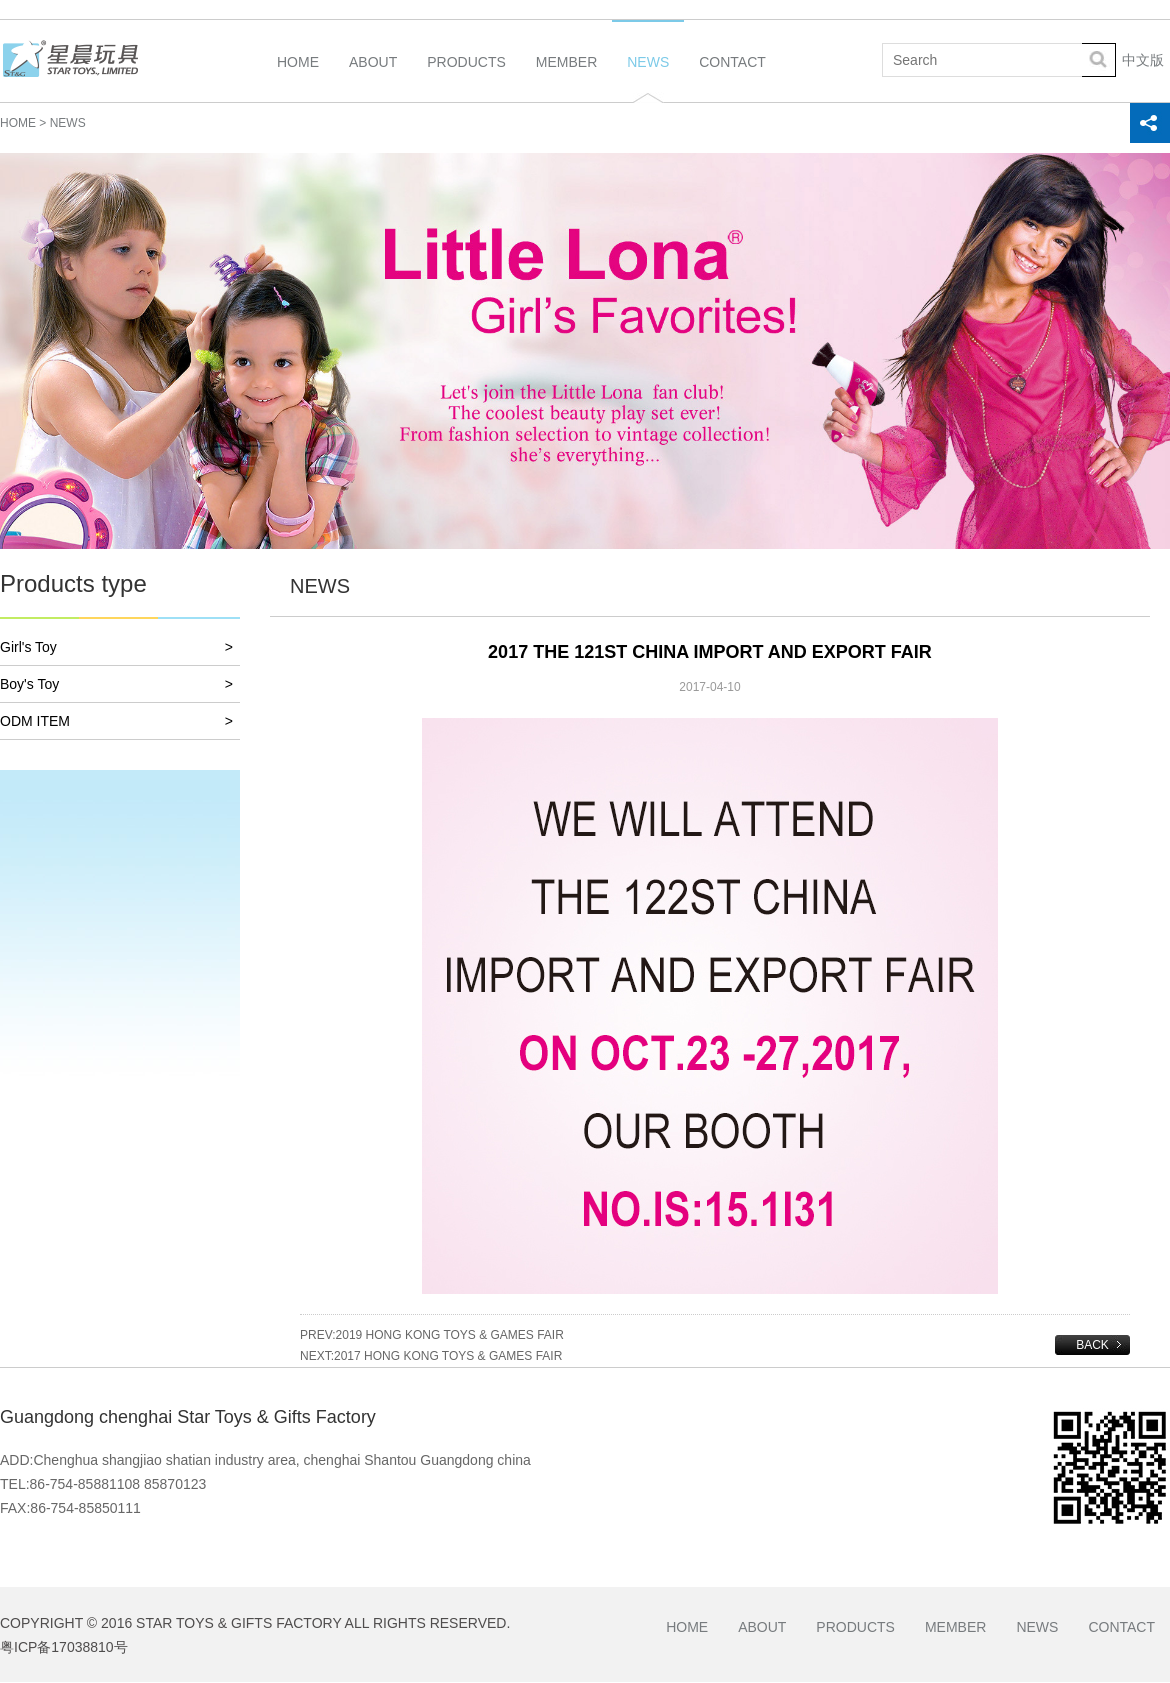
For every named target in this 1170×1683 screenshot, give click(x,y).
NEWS (68, 123)
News (648, 78)
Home (298, 78)
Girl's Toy (116, 647)
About (373, 78)
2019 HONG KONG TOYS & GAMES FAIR (450, 1335)
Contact (732, 78)
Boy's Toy (116, 684)
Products (466, 78)
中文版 (1143, 60)
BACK (1092, 1345)
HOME (18, 123)
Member (566, 78)
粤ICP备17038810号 (64, 1647)
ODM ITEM (116, 721)
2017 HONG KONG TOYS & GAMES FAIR (448, 1356)
